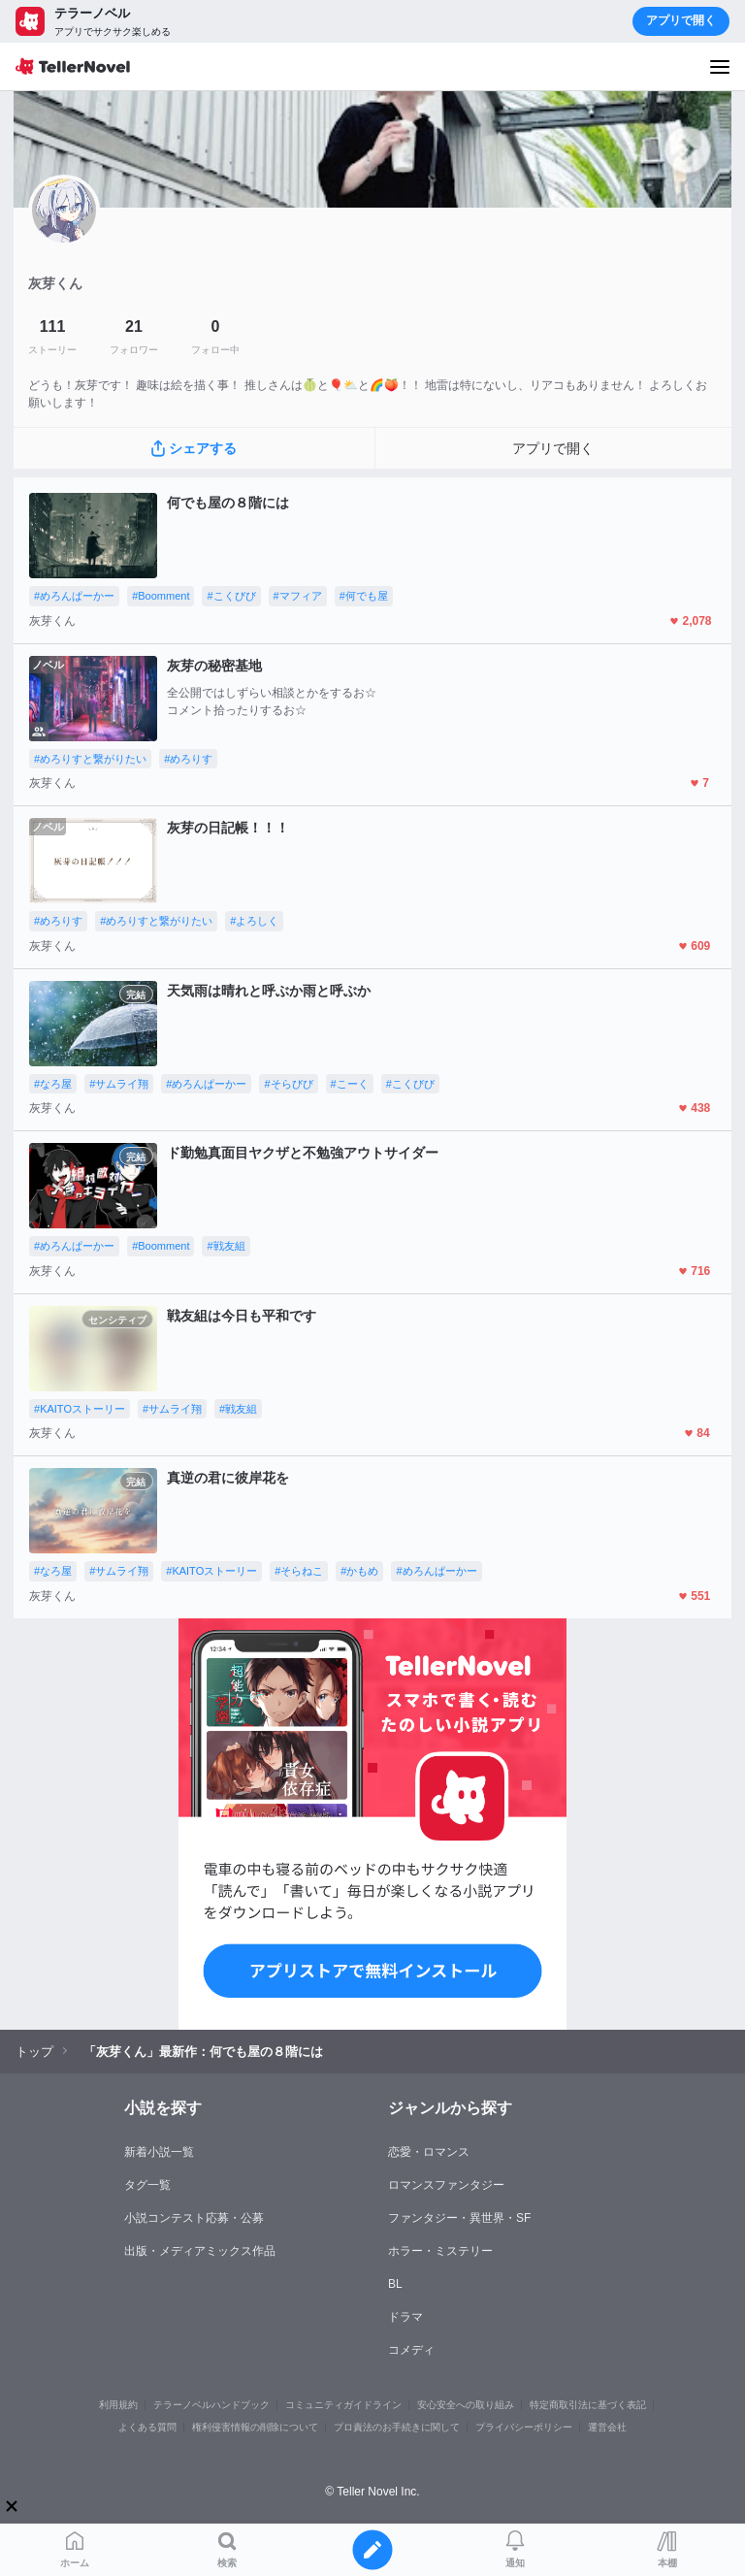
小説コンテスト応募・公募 (194, 2218)
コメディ (411, 2350)
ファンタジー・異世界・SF (459, 2218)
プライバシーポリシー (523, 2427)
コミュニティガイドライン (343, 2404)
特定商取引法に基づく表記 (588, 2404)
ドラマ (405, 2317)
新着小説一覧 (159, 2152)
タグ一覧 (147, 2185)
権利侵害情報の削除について (255, 2427)
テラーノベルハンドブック (211, 2404)
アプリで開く (681, 20)
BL (395, 2284)
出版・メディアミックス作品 (199, 2251)
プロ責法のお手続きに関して (397, 2427)
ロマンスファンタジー (446, 2185)
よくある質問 (147, 2427)
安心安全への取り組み (465, 2404)
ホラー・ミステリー (440, 2251)
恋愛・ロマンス (429, 2152)
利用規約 (118, 2404)
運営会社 (607, 2427)
